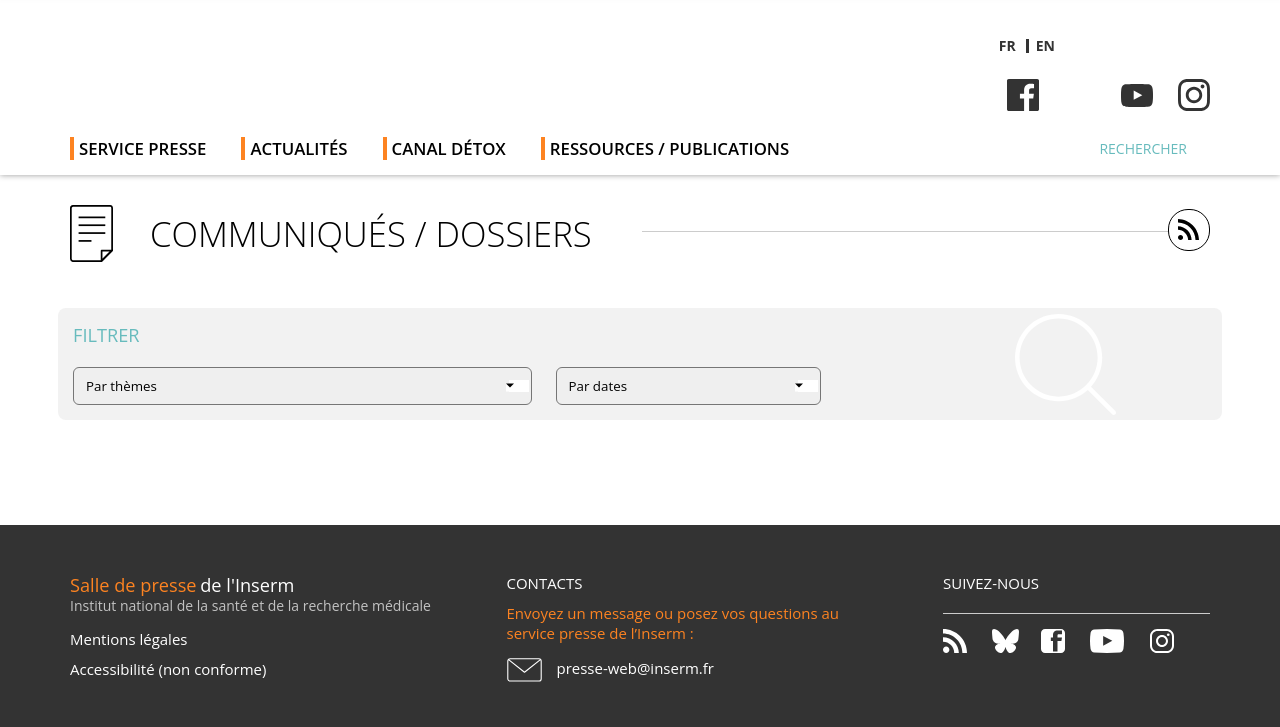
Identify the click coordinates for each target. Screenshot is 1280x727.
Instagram (1194, 95)
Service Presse (142, 148)
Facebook (1023, 95)
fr (1007, 45)
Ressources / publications (669, 148)
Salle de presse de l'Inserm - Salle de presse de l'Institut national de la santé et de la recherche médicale (353, 59)
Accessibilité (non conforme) (168, 669)
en (1045, 45)
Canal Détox (449, 148)
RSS (965, 641)
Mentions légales (128, 639)
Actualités (298, 148)
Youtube (1137, 95)
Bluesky (1080, 95)
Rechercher (1143, 148)
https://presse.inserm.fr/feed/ (1189, 230)
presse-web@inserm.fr (635, 668)
